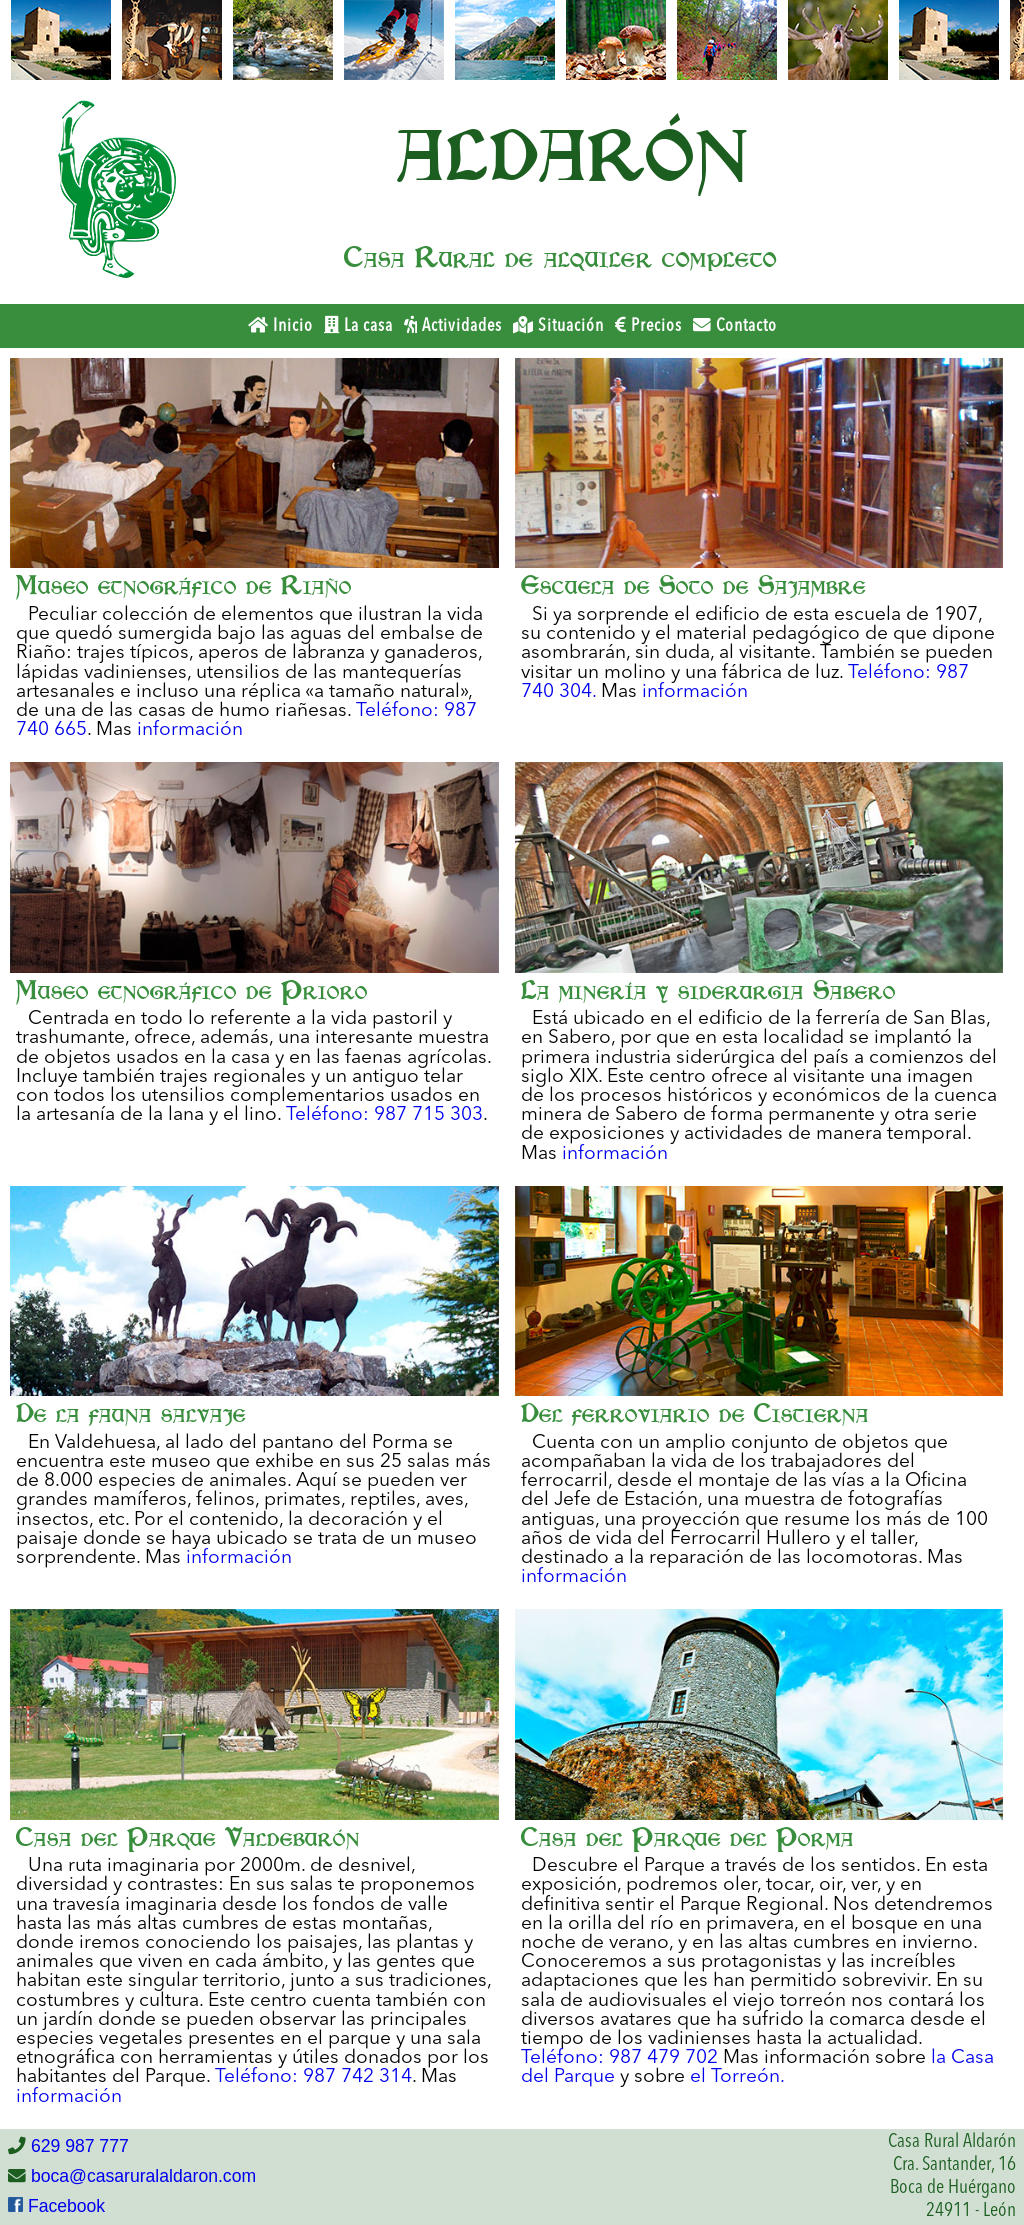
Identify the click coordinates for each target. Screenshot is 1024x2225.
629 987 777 (77, 2146)
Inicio (280, 325)
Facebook (64, 2206)
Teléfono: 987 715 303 (384, 1115)
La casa (358, 325)
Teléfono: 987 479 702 (619, 2058)
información (190, 730)
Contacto (735, 325)
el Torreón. (737, 2077)
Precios (648, 325)
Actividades (453, 325)
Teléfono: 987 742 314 (313, 2077)
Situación (558, 325)
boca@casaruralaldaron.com (141, 2176)
